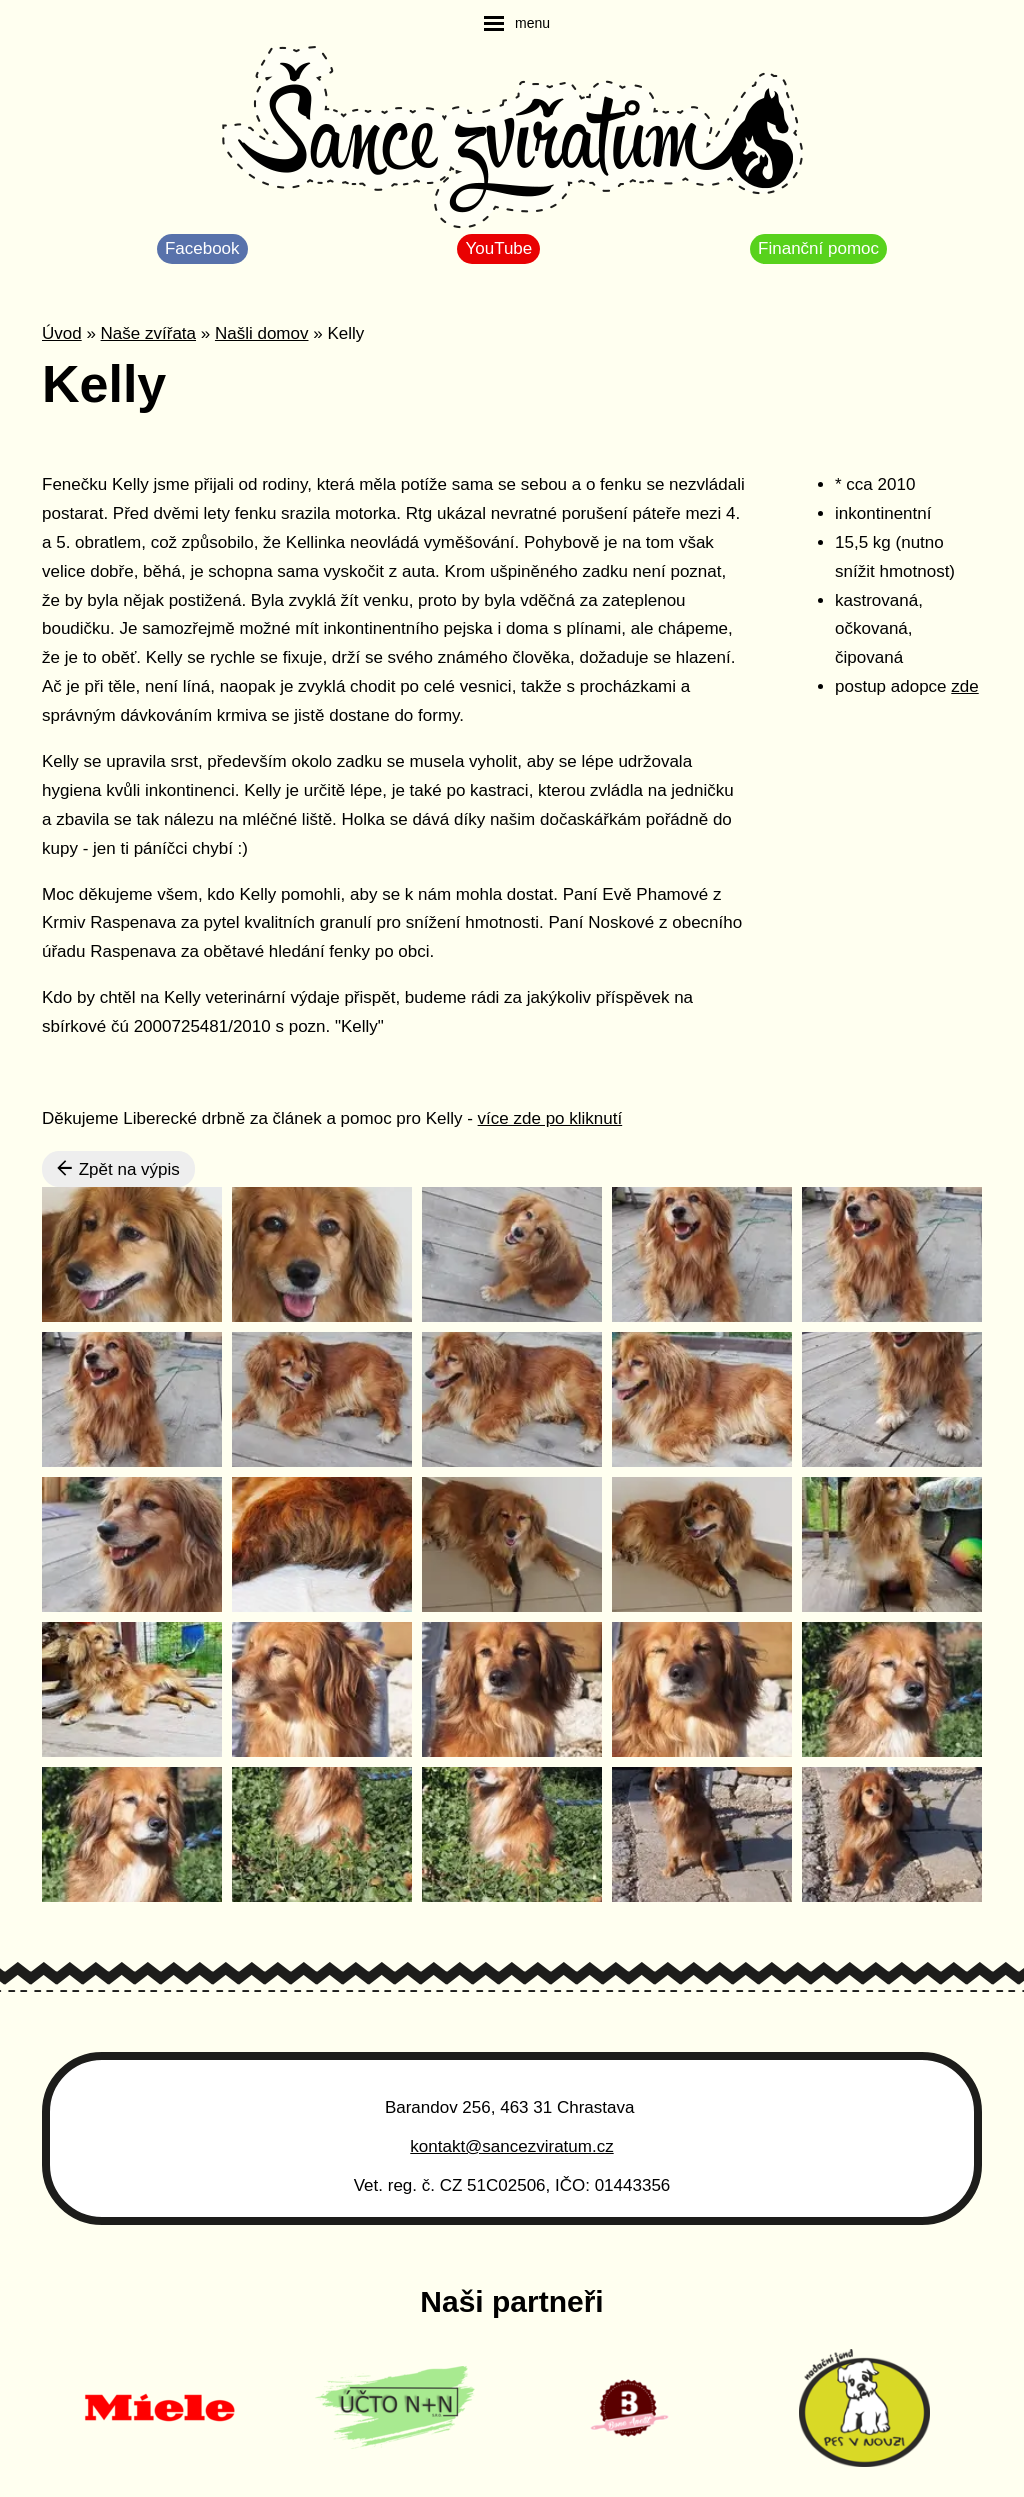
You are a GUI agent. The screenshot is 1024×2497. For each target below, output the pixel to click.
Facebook (202, 248)
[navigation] (517, 23)
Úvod (62, 333)
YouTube (498, 248)
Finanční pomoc (818, 248)
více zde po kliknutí (550, 1118)
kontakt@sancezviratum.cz (511, 2146)
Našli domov (262, 333)
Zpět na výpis (118, 1169)
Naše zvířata (148, 333)
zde (964, 686)
